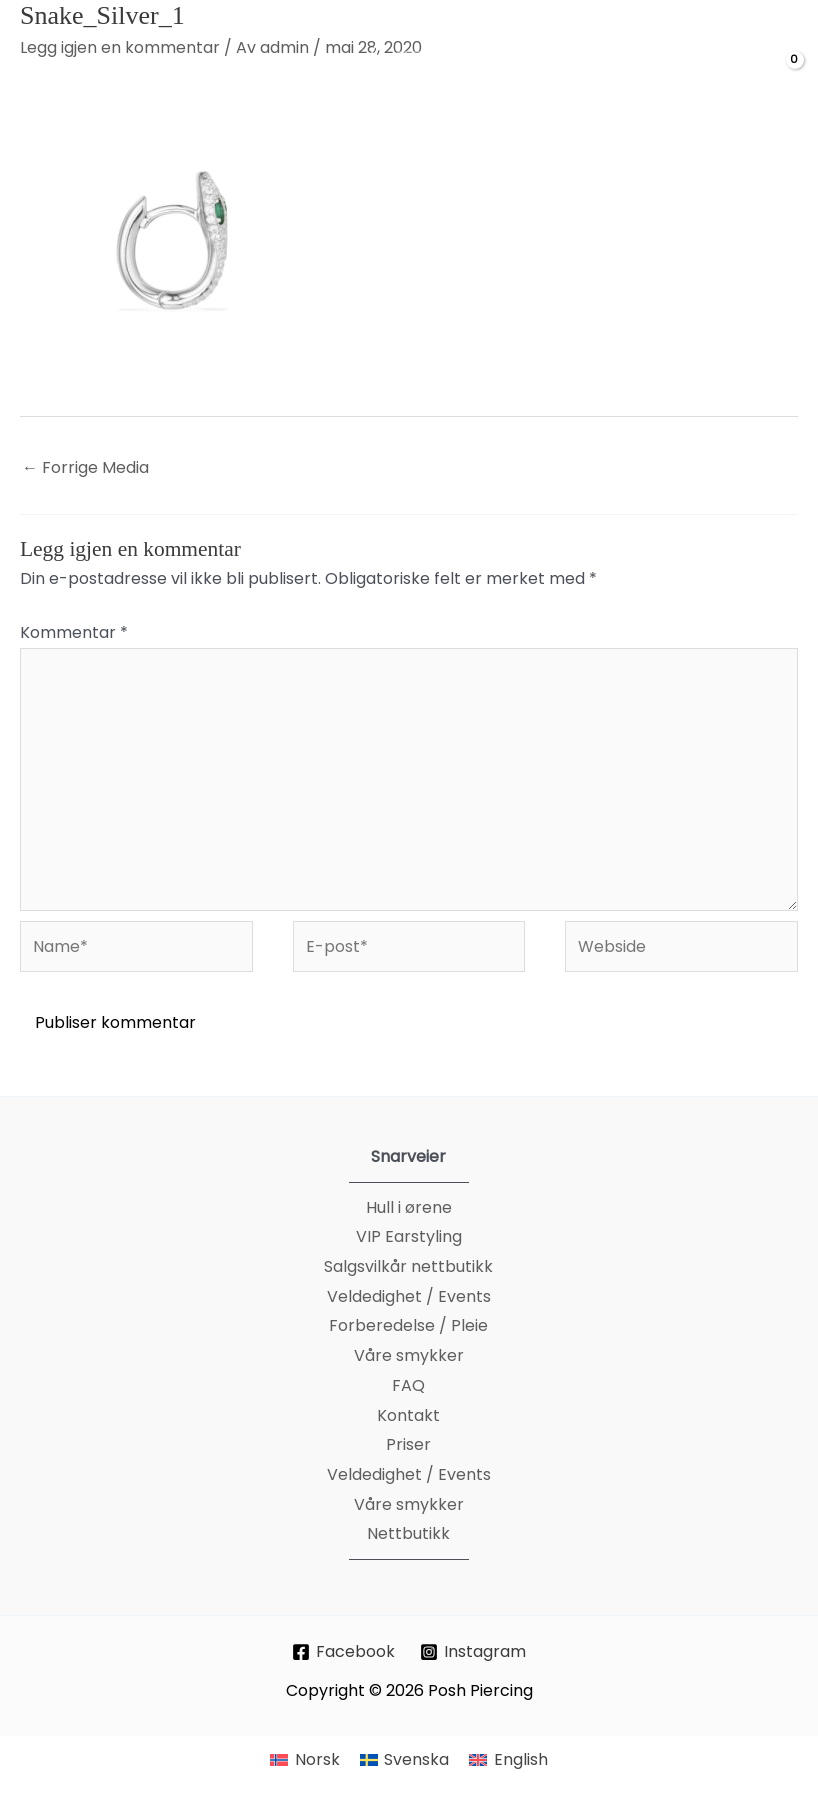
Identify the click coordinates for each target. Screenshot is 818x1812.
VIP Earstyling (409, 1236)
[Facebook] (344, 1652)
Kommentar (74, 632)
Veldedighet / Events (409, 1296)
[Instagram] (473, 1652)
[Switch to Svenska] (404, 1760)
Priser (408, 1444)
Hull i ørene (409, 1207)
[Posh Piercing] (426, 76)
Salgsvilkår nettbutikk (408, 1266)
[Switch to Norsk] (304, 1760)
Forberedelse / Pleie (408, 1325)
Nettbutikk (408, 1533)
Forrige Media (85, 467)
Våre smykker (409, 1355)
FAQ (408, 1385)
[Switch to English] (508, 1760)
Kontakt (408, 1415)
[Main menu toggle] (41, 76)
